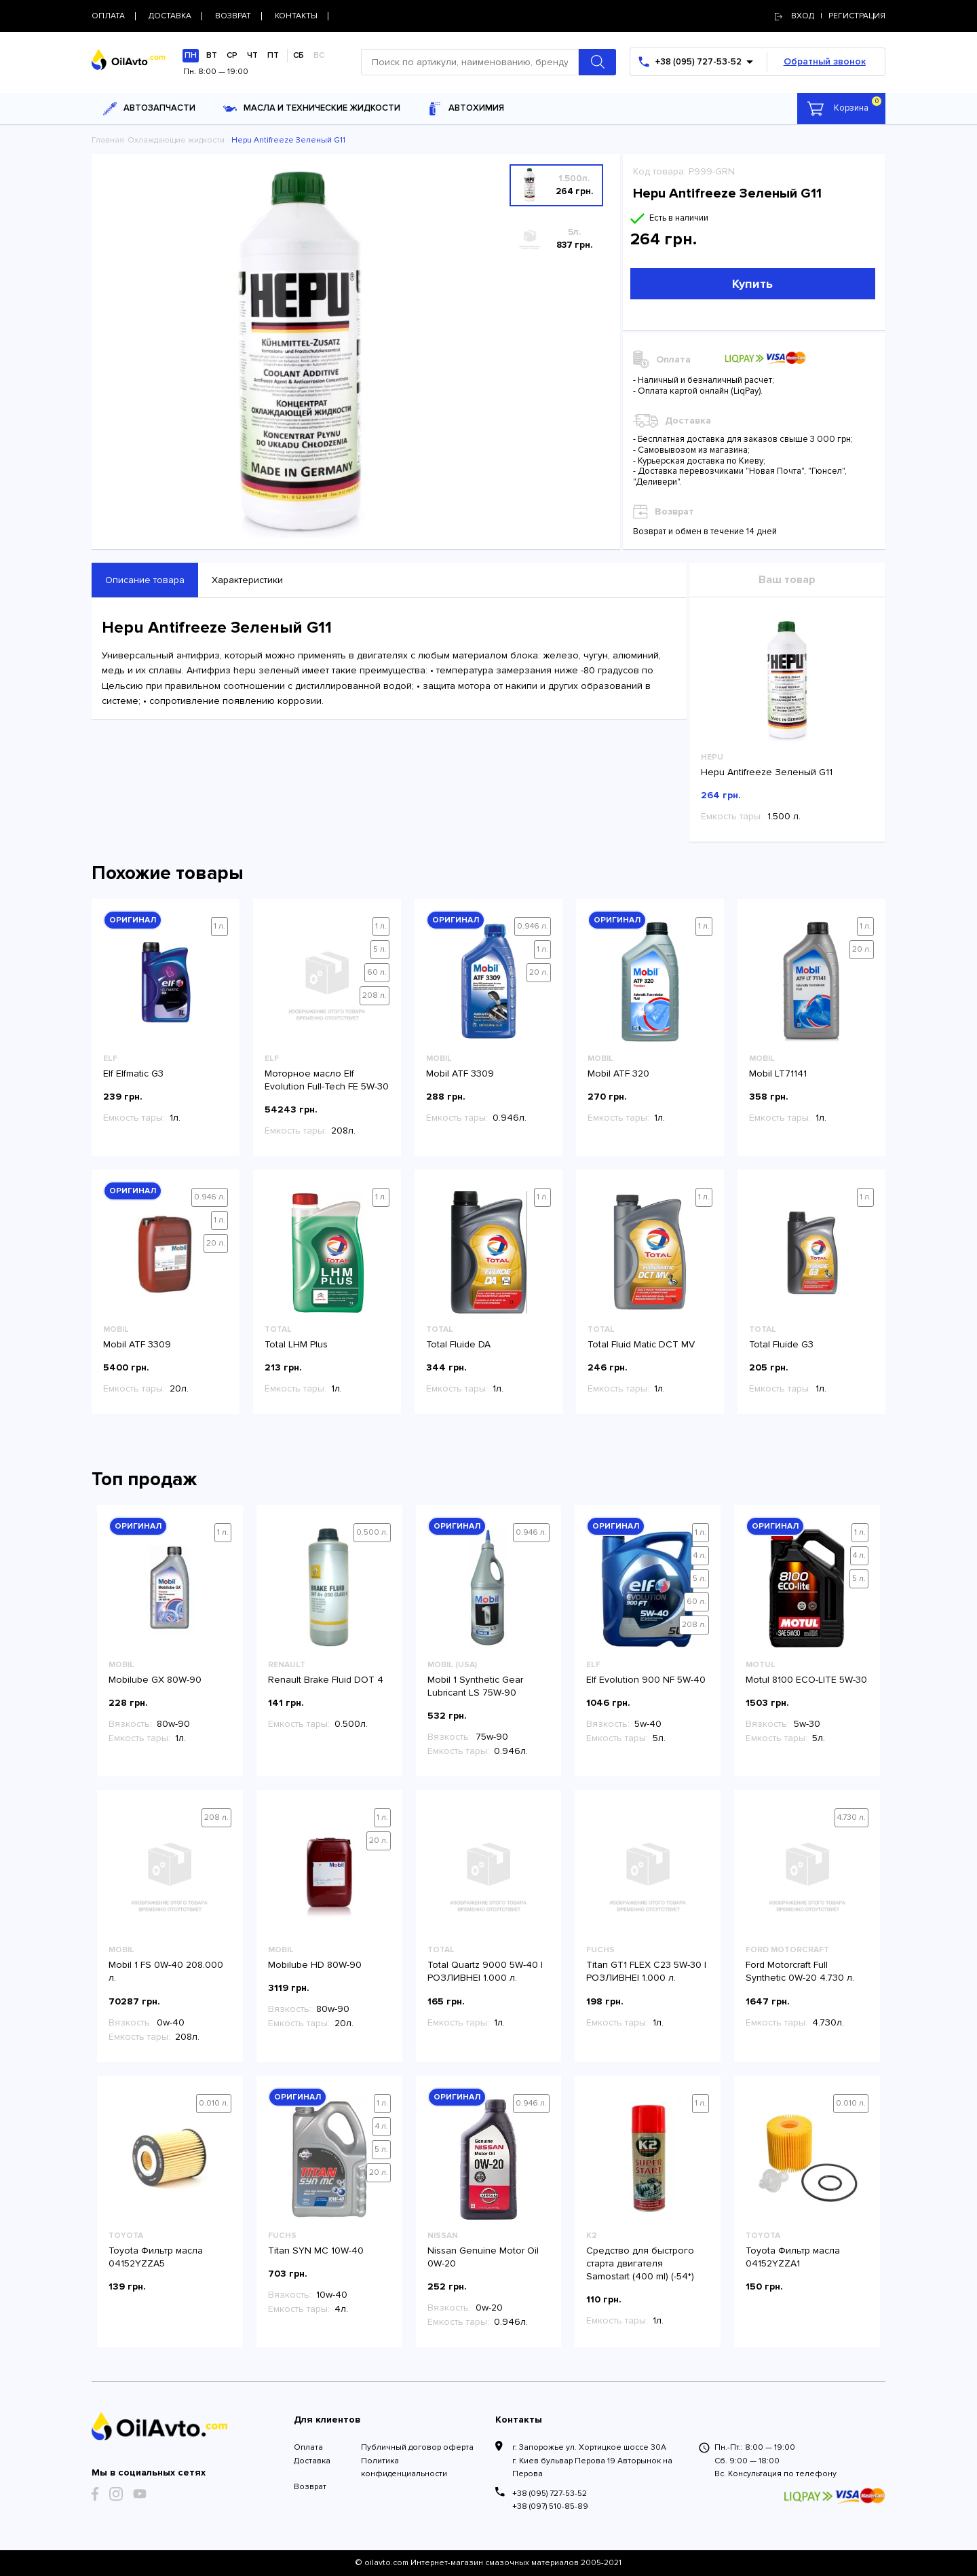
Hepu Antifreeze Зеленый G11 (766, 772)
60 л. (377, 972)
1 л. (219, 926)
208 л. (374, 995)
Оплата (308, 2447)
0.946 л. (532, 926)
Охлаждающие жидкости (176, 140)
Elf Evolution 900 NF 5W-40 (646, 1679)
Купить (752, 283)
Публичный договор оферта (417, 2447)
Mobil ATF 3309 (460, 1073)
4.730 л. (851, 1817)
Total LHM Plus (296, 1344)
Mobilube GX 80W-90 (155, 1679)
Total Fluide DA (458, 1344)
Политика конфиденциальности (404, 2467)
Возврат (310, 2487)
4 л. (699, 1555)
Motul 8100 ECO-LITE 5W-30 (806, 1679)
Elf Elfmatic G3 (133, 1073)
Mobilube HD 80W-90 (315, 1965)
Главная (108, 140)
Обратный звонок (825, 61)
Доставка (312, 2461)
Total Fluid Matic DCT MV (641, 1344)
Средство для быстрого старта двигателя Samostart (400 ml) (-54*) (640, 2263)
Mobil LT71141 (778, 1073)
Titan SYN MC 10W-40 (316, 2250)
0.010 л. (214, 2103)
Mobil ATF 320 (618, 1073)
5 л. (380, 949)
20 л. (538, 972)
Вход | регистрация (830, 16)
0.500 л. (372, 1532)
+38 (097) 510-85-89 (550, 2506)
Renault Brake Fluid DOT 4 (325, 1679)
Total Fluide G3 (781, 1344)
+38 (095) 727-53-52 (549, 2493)
